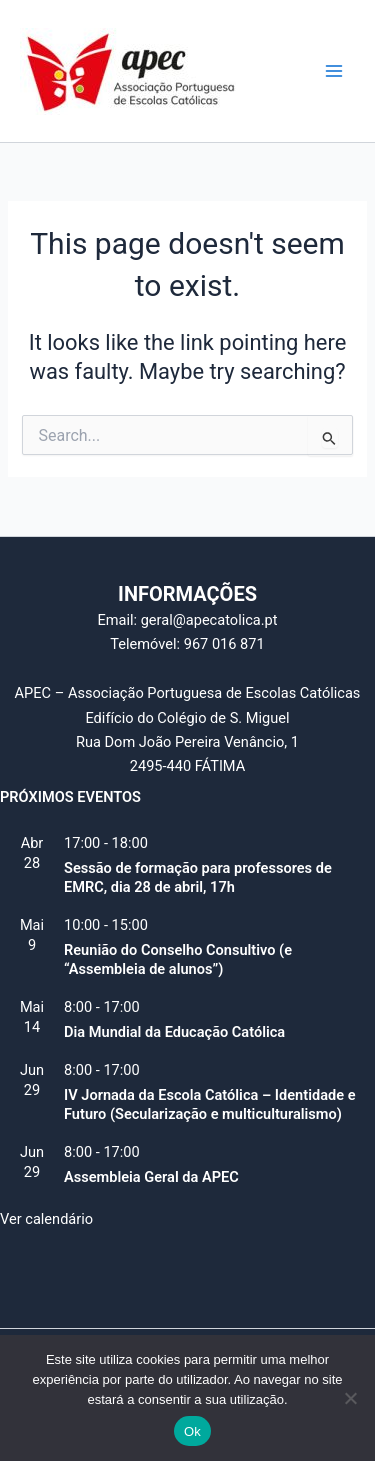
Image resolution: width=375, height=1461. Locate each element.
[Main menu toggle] (334, 71)
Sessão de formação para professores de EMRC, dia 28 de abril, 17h (198, 877)
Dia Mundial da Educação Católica (174, 1032)
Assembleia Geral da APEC (151, 1177)
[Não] (350, 1398)
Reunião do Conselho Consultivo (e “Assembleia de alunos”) (178, 959)
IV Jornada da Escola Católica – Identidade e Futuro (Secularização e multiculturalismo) (210, 1104)
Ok (192, 1431)
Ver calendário (46, 1219)
